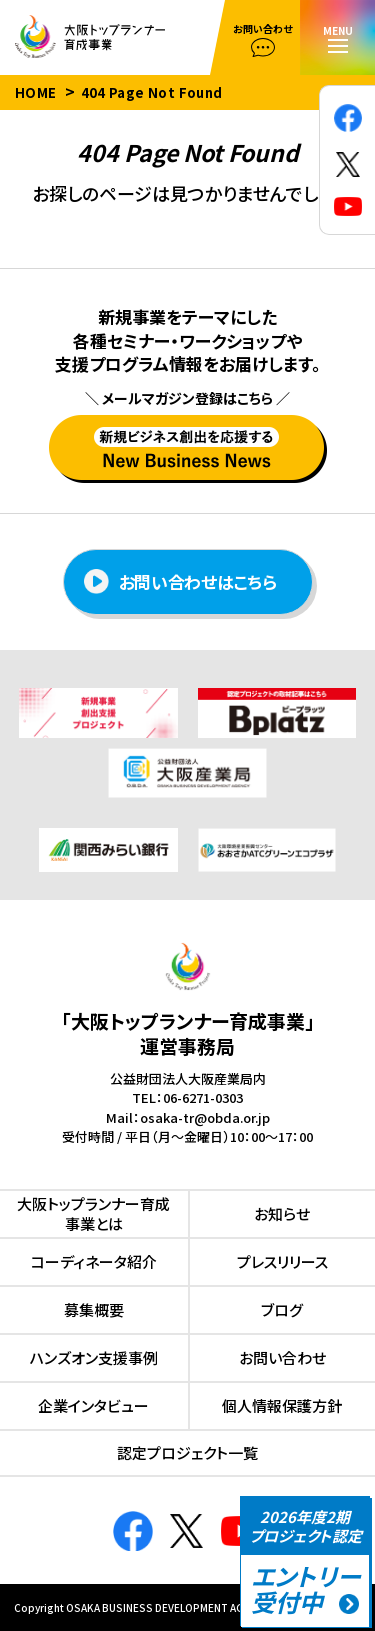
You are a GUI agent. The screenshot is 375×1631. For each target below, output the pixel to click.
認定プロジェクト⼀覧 (187, 1452)
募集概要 (94, 1309)
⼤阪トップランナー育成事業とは (93, 1213)
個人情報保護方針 (282, 1405)
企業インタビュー (93, 1405)
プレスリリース (282, 1261)
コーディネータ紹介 (94, 1261)
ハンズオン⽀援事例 (94, 1357)
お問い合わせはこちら (180, 582)
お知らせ (282, 1213)
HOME (36, 92)
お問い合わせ (282, 1357)
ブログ (282, 1309)
